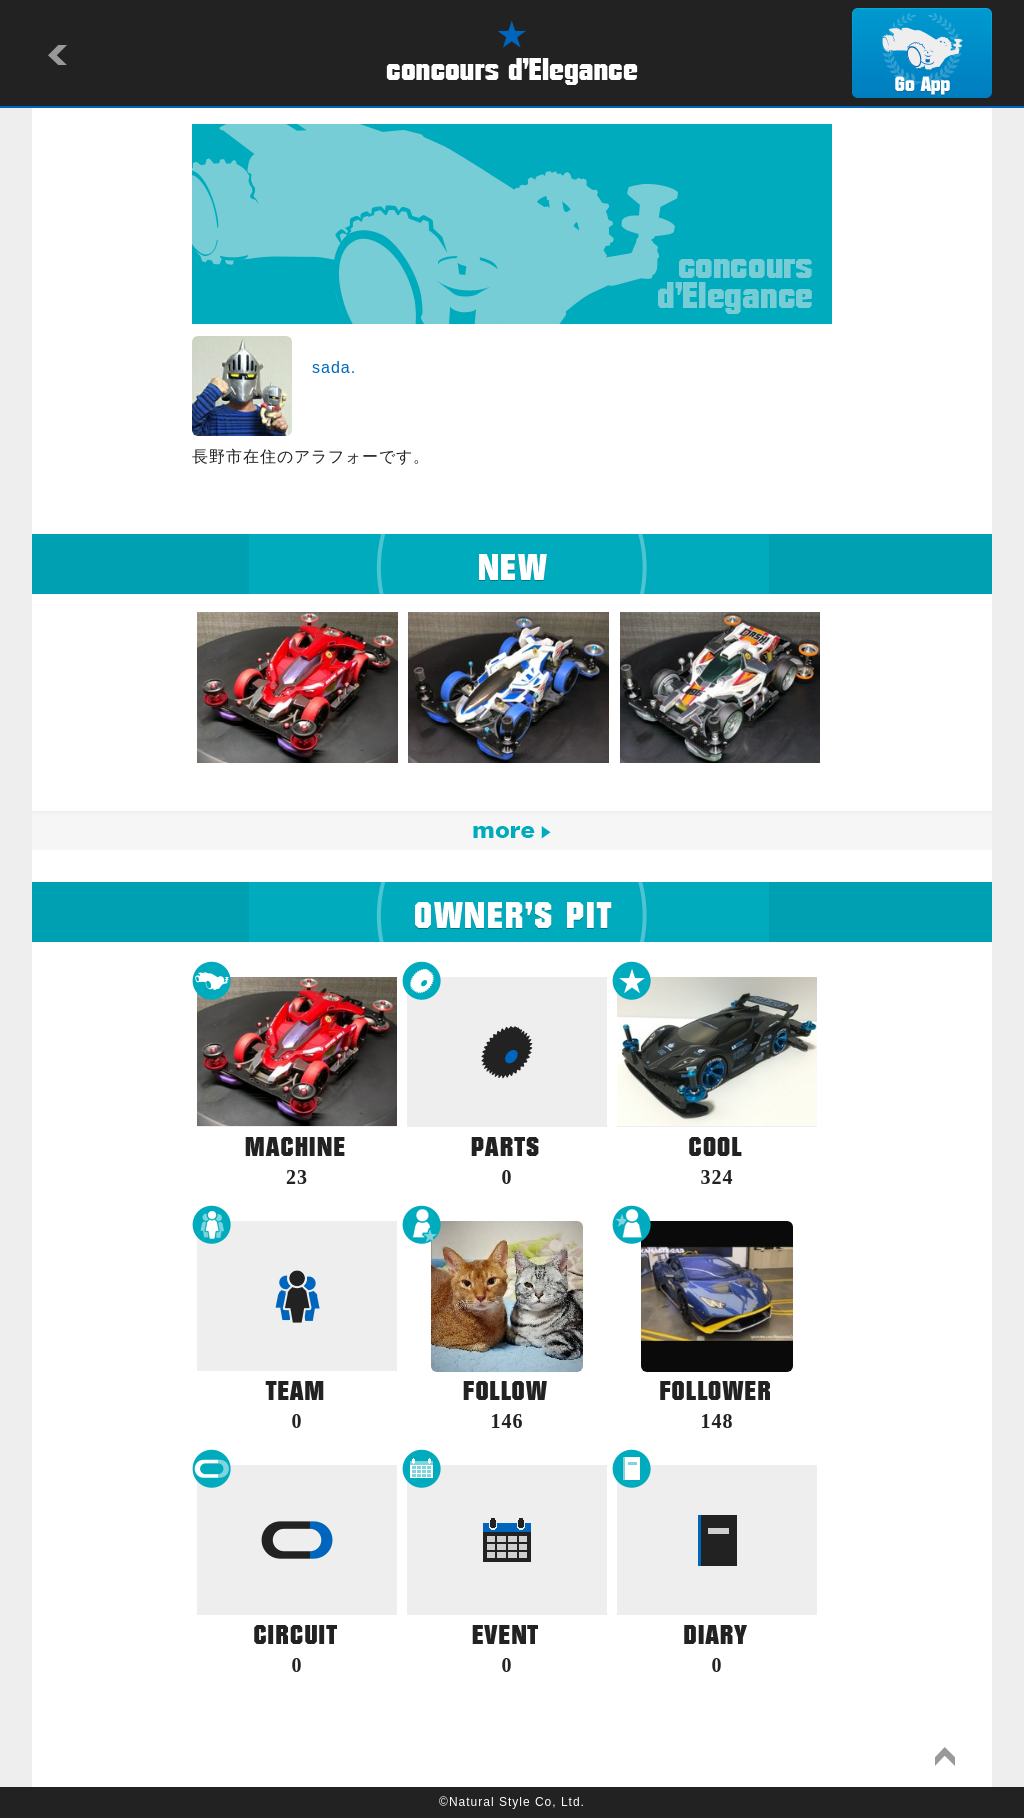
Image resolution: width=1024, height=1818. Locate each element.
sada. (334, 367)
